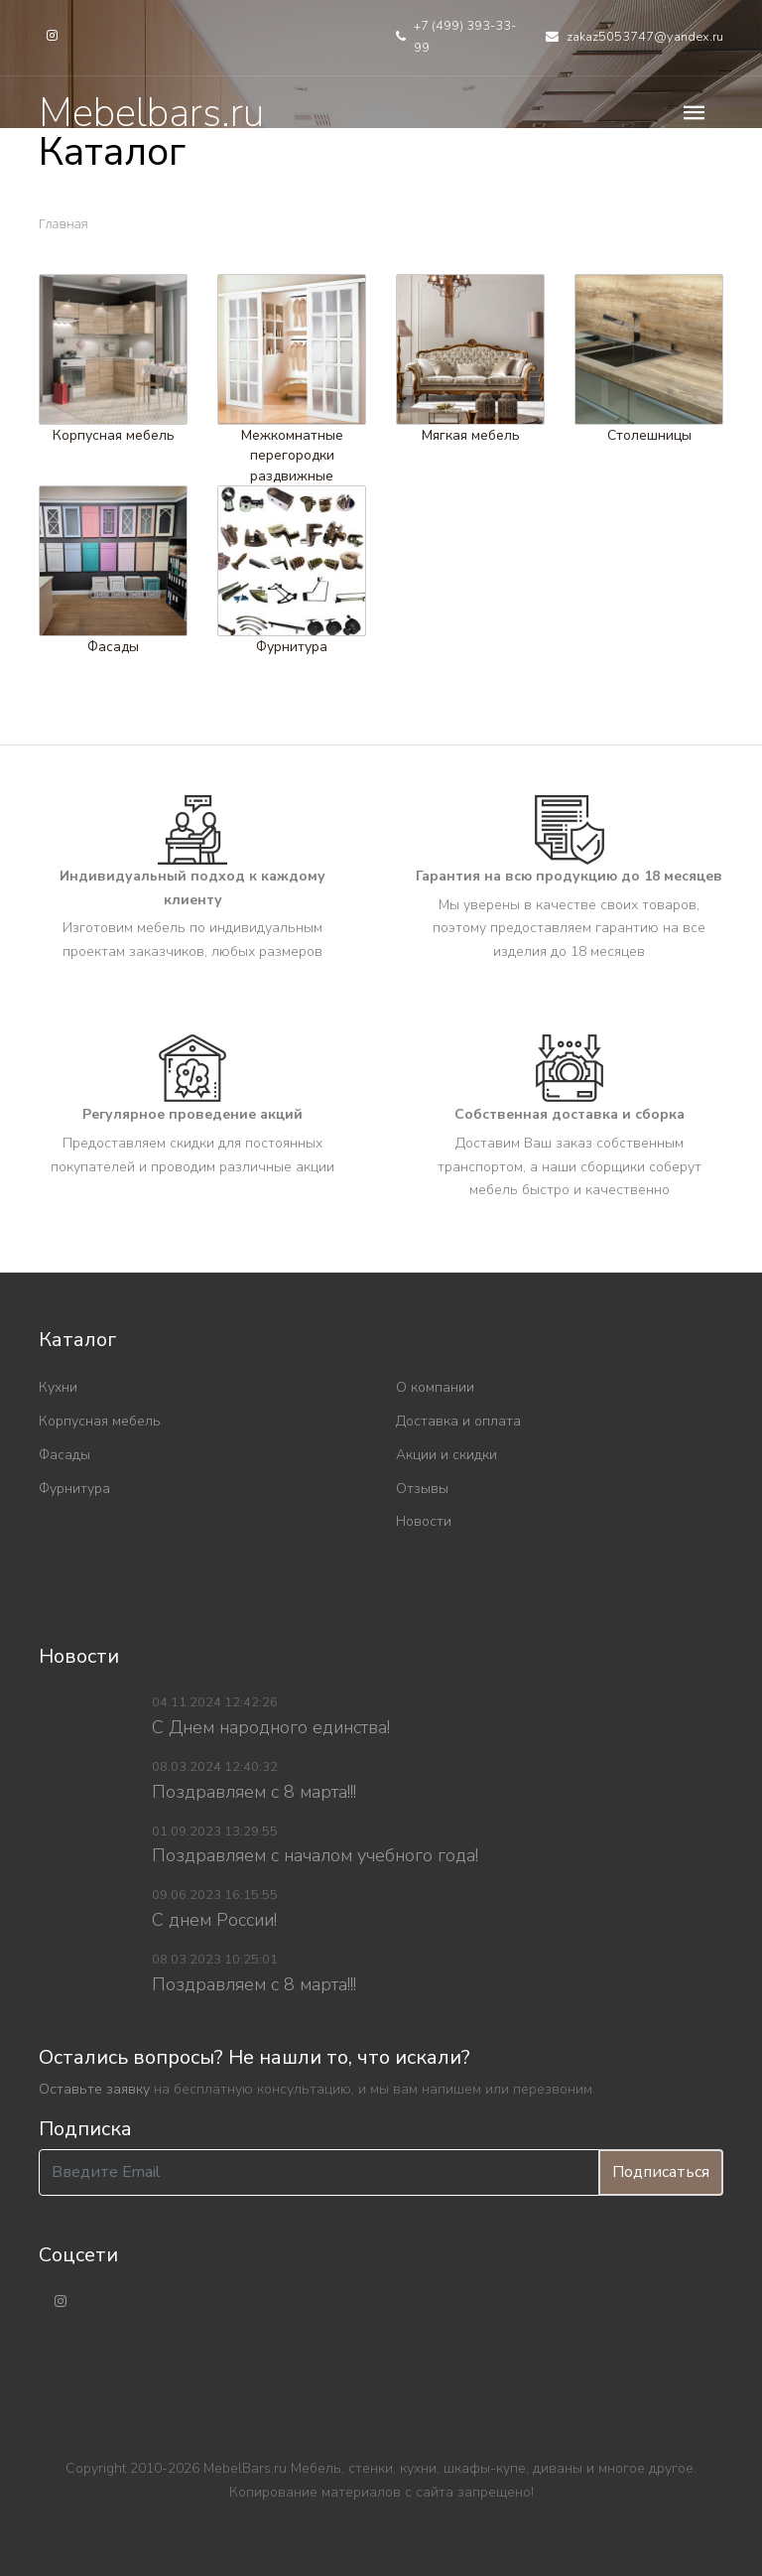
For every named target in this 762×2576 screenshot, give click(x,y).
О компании (435, 1387)
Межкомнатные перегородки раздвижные (292, 454)
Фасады (113, 646)
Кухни (58, 1387)
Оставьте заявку (94, 2089)
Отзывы (422, 1488)
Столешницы (649, 434)
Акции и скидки (446, 1454)
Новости (423, 1521)
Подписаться (660, 2172)
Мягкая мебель (471, 434)
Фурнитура (291, 646)
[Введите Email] (319, 2172)
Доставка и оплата (458, 1421)
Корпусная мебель (114, 434)
